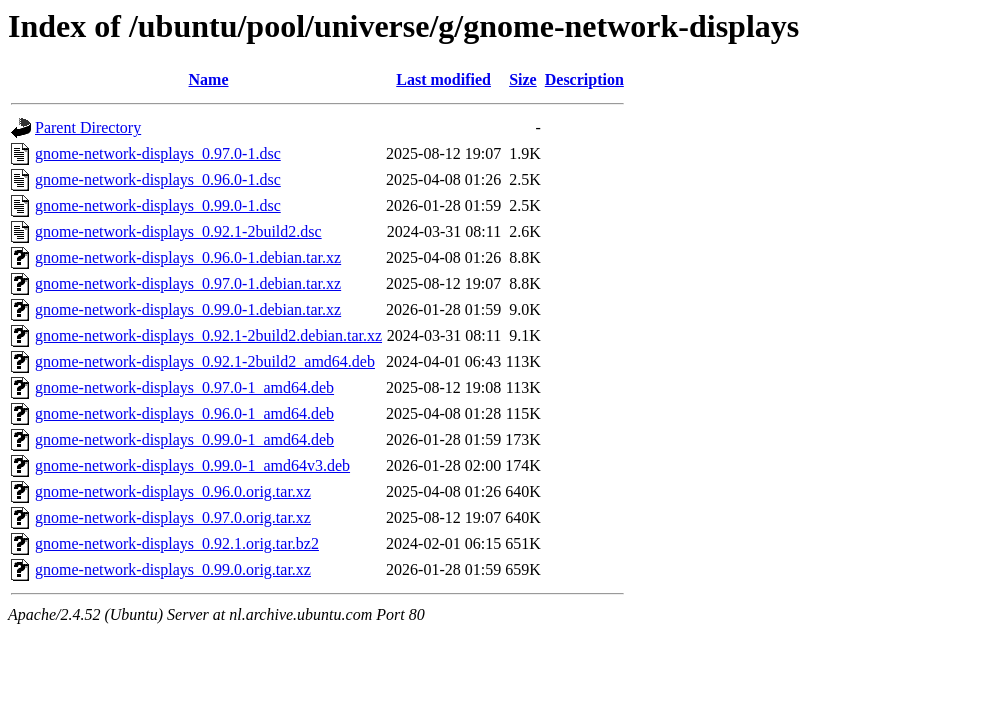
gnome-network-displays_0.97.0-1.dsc (158, 153)
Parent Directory (88, 127)
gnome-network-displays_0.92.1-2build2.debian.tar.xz (208, 335)
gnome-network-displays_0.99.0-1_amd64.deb (184, 439)
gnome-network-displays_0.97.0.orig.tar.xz (173, 517)
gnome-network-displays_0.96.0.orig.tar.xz (173, 491)
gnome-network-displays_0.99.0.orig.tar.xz (173, 569)
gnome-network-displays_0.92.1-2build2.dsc (178, 231)
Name (209, 79)
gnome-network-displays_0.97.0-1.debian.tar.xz (188, 283)
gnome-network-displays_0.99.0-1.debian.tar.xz (188, 309)
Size (523, 79)
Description (584, 79)
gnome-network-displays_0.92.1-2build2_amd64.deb (205, 361)
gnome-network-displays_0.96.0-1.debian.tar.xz (188, 257)
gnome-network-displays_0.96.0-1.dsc (158, 179)
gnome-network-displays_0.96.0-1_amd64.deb (184, 413)
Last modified (443, 79)
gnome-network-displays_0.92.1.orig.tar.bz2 (177, 543)
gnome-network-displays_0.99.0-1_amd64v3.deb (192, 465)
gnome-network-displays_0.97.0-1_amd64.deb (184, 387)
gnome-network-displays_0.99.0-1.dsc (158, 205)
